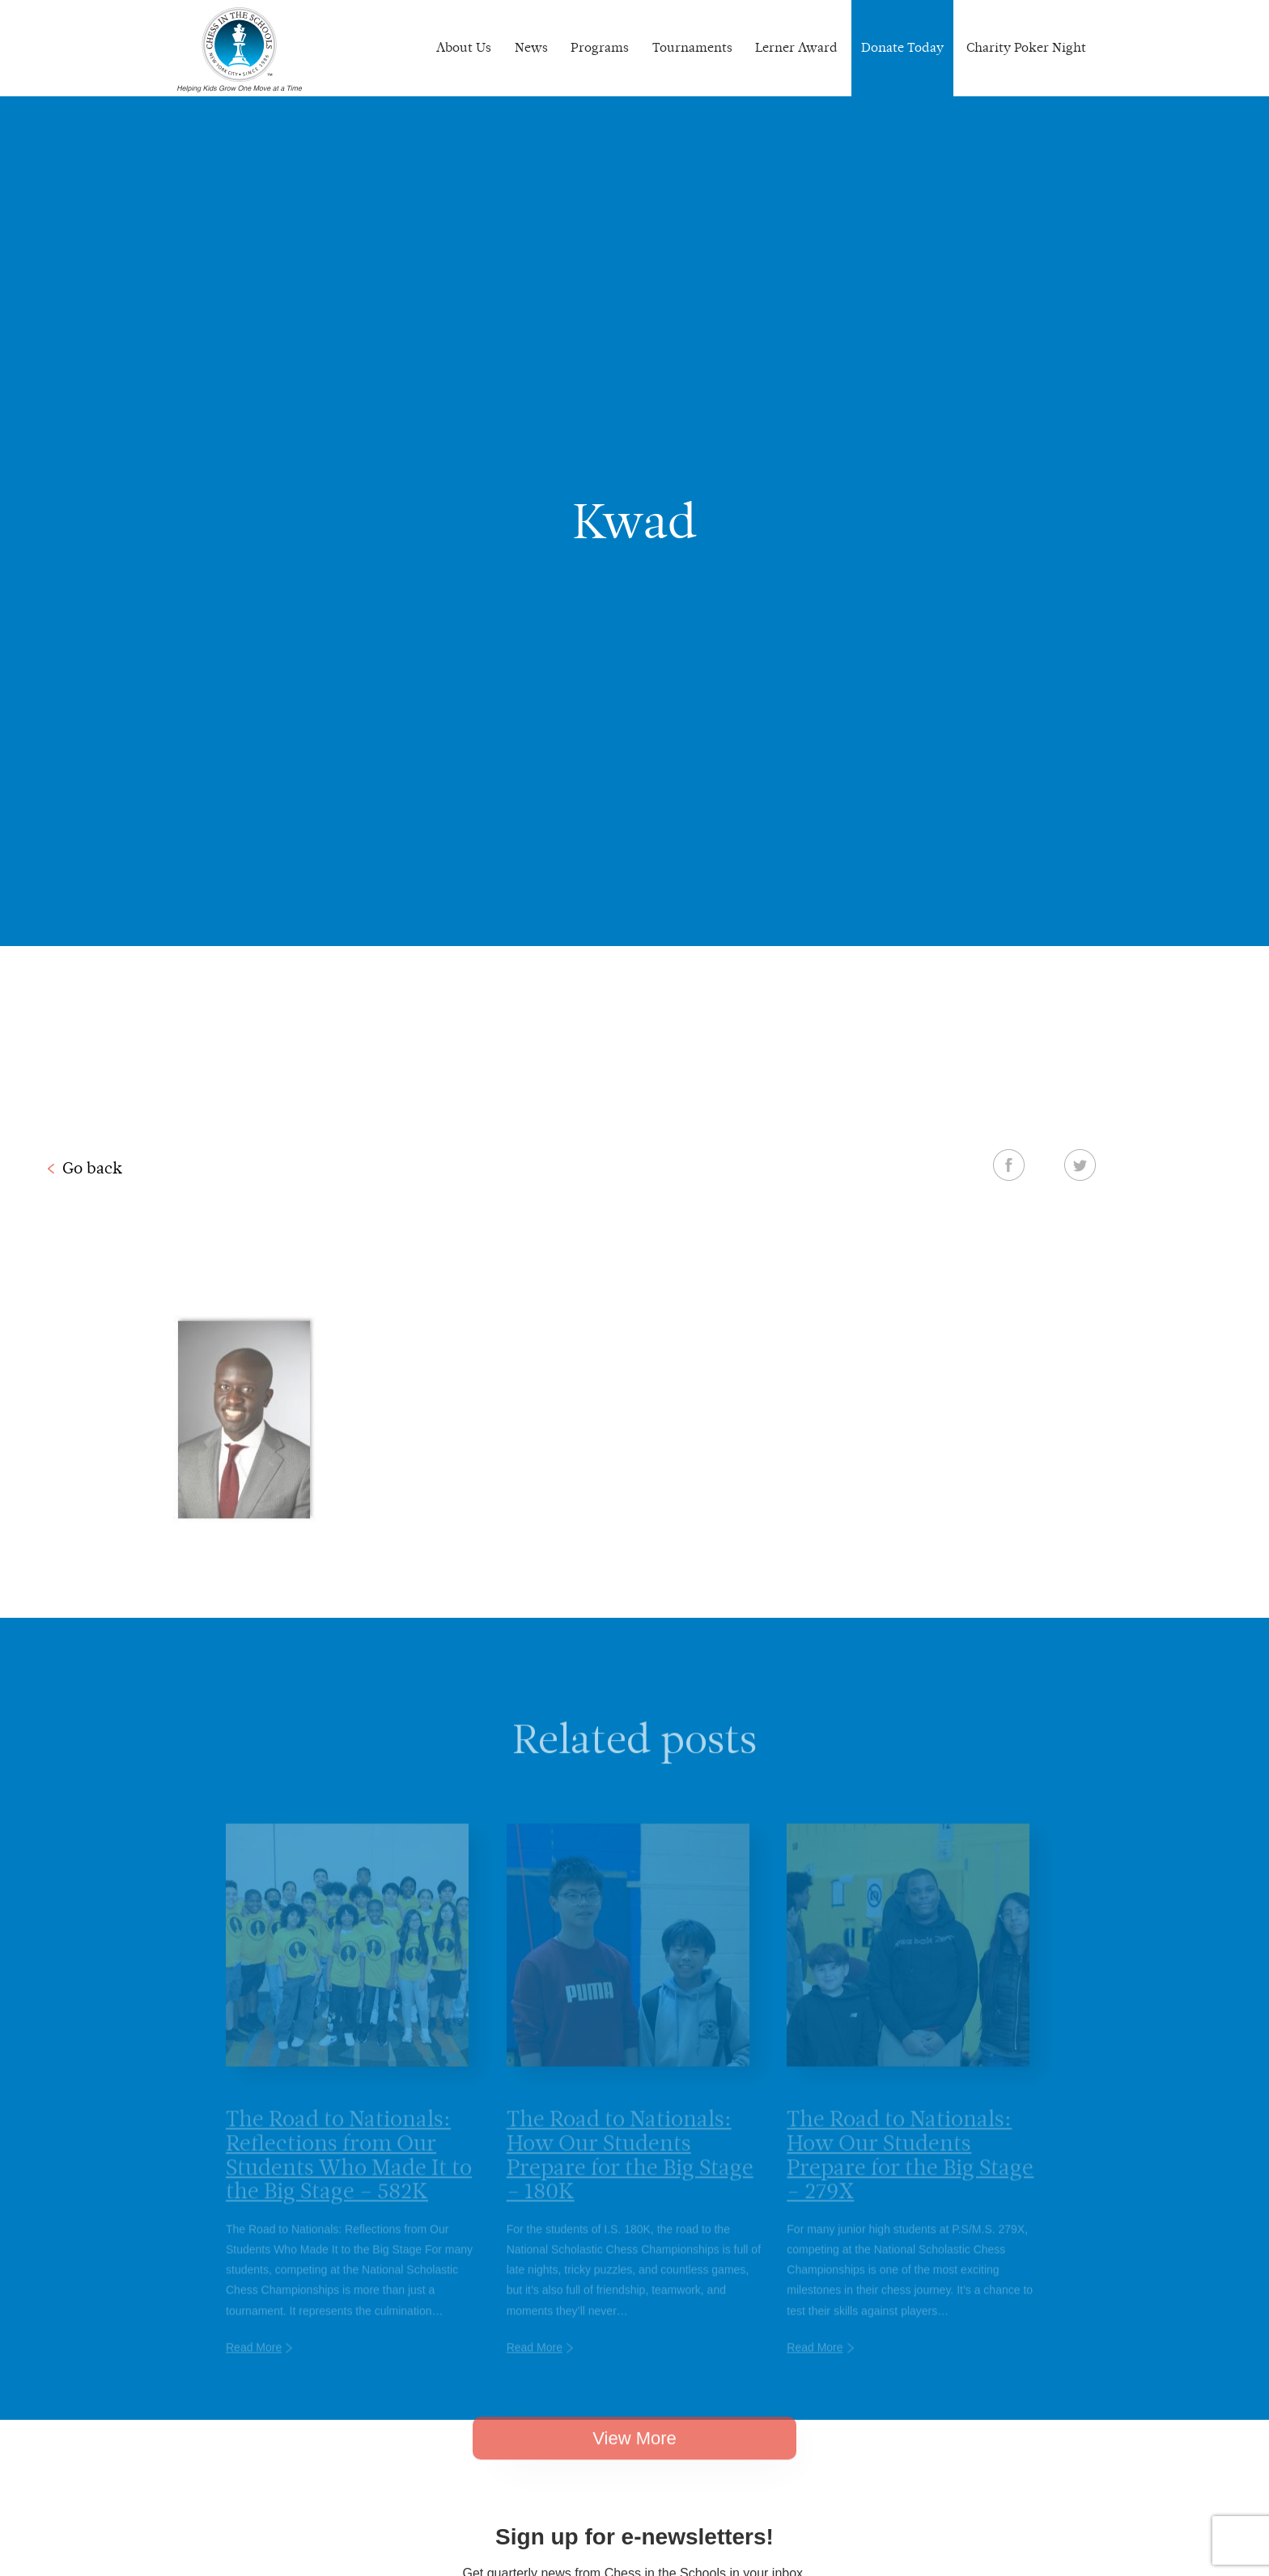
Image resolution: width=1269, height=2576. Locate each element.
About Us (463, 47)
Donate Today (902, 47)
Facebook (1009, 1164)
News (531, 47)
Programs (600, 47)
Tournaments (692, 47)
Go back (92, 1167)
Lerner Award (796, 47)
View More (634, 2458)
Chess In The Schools (239, 50)
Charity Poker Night (1026, 47)
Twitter (1080, 1164)
